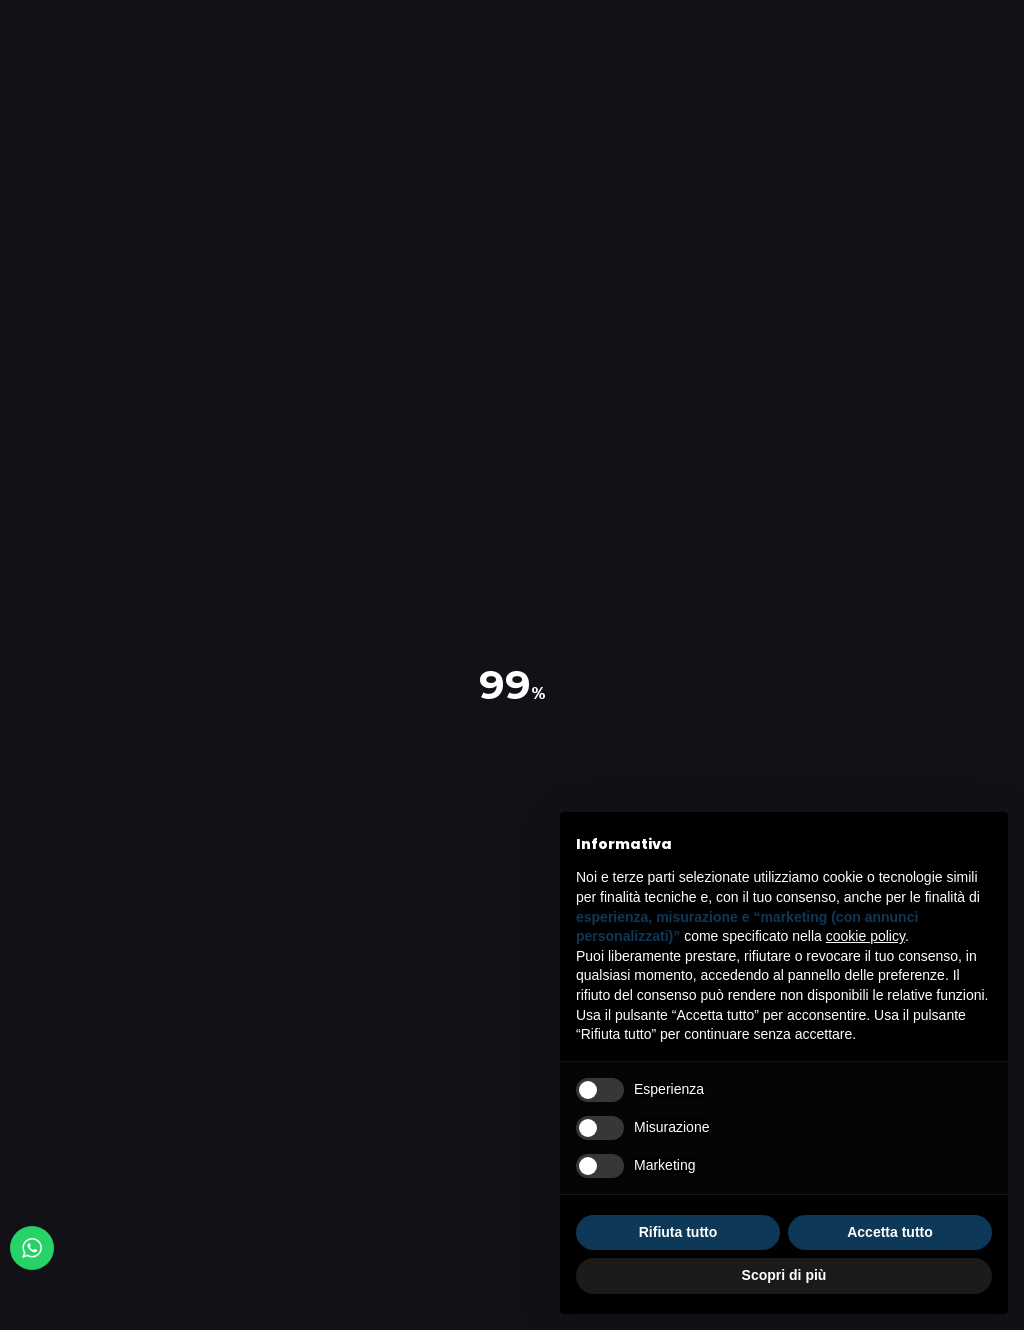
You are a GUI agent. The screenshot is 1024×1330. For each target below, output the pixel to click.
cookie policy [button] (865, 936)
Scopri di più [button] (784, 1275)
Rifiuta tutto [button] (678, 1232)
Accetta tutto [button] (890, 1232)
